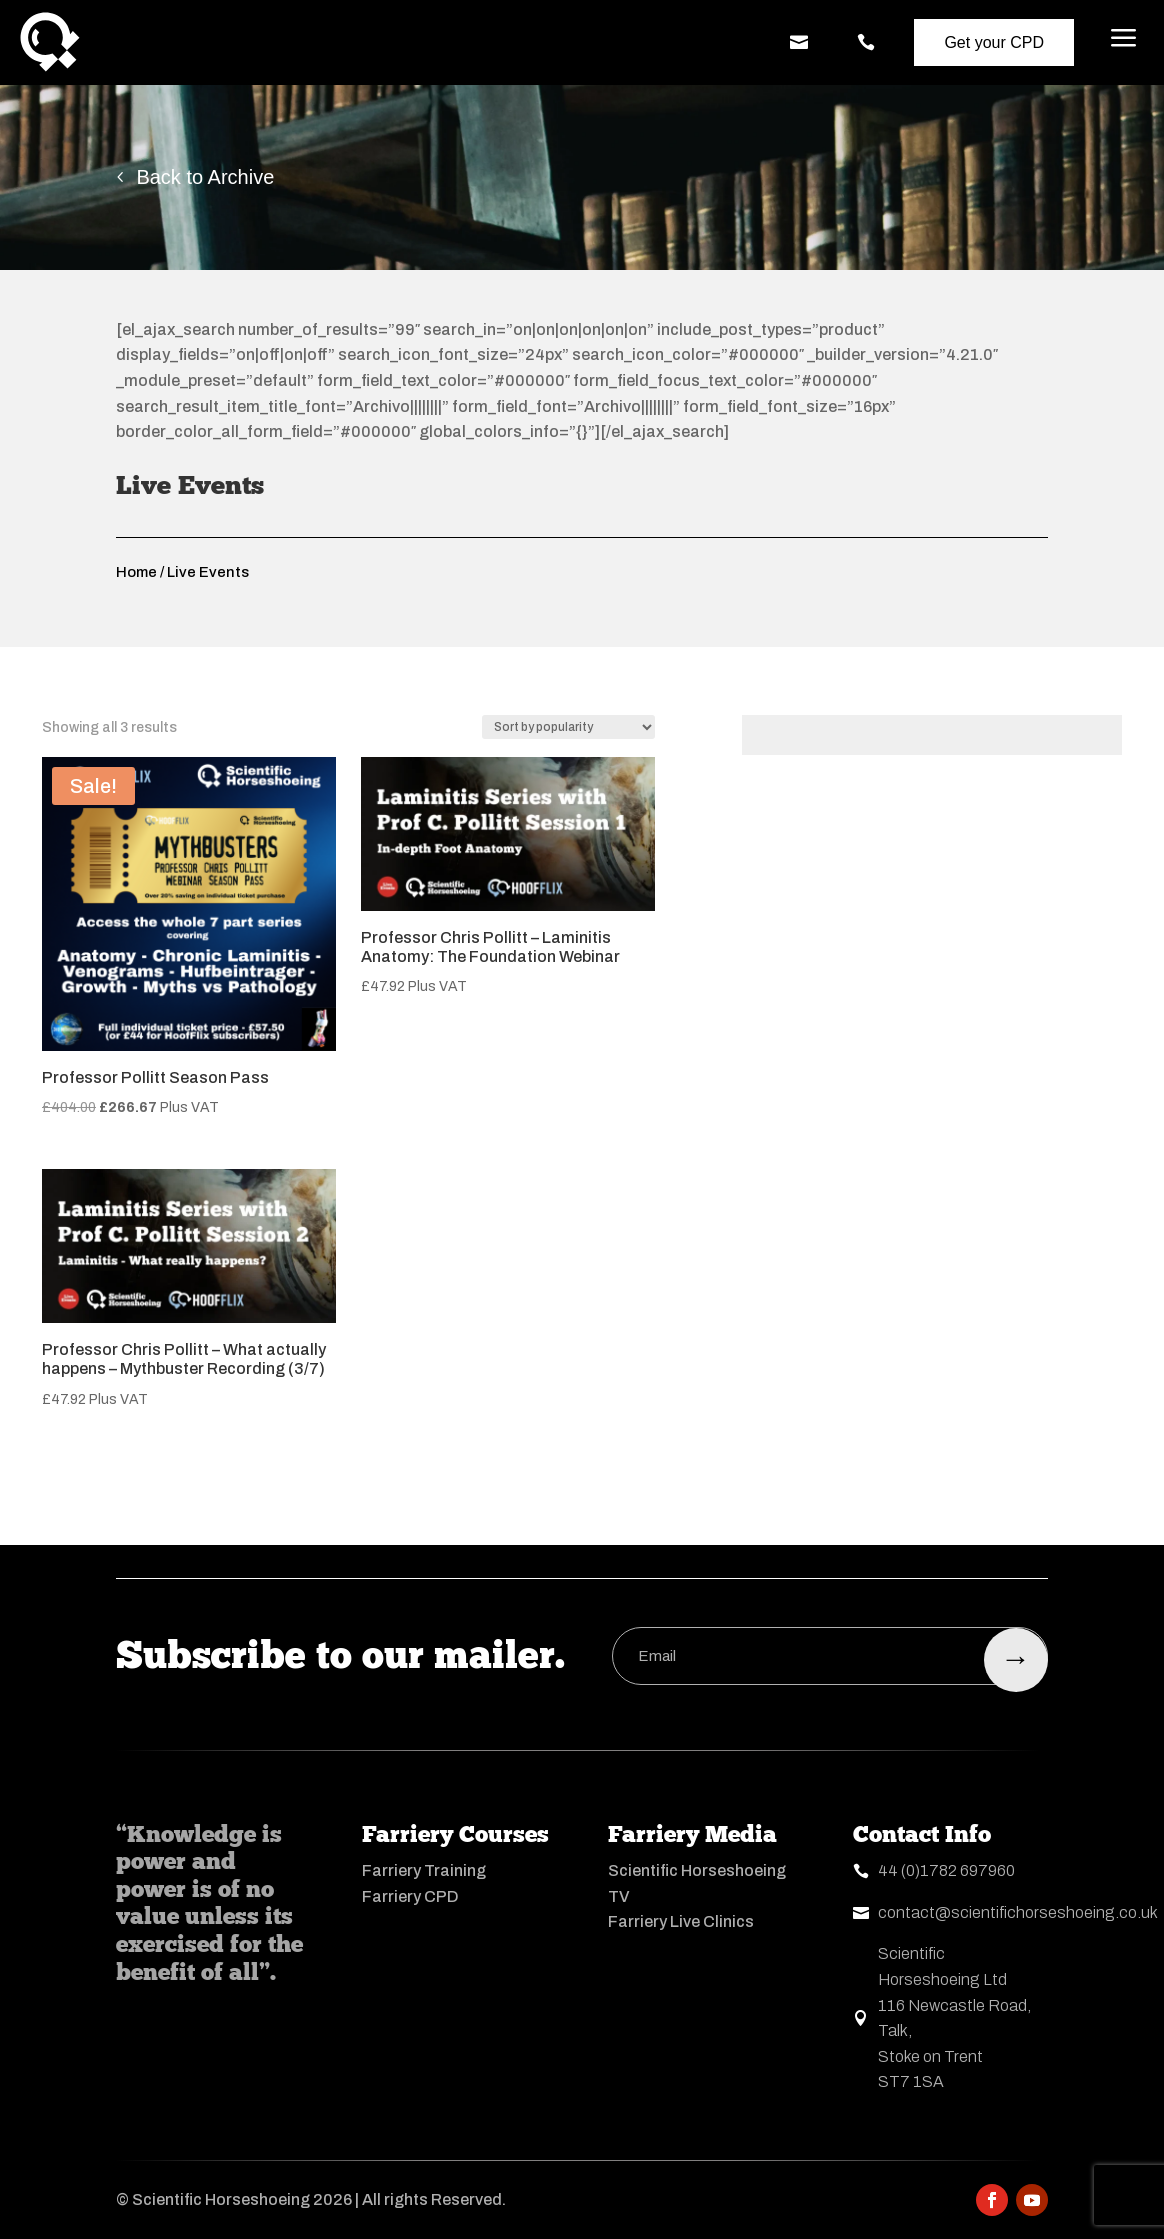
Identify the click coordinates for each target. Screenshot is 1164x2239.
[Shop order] (568, 727)
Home (136, 572)
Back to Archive (205, 177)
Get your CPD (994, 42)
